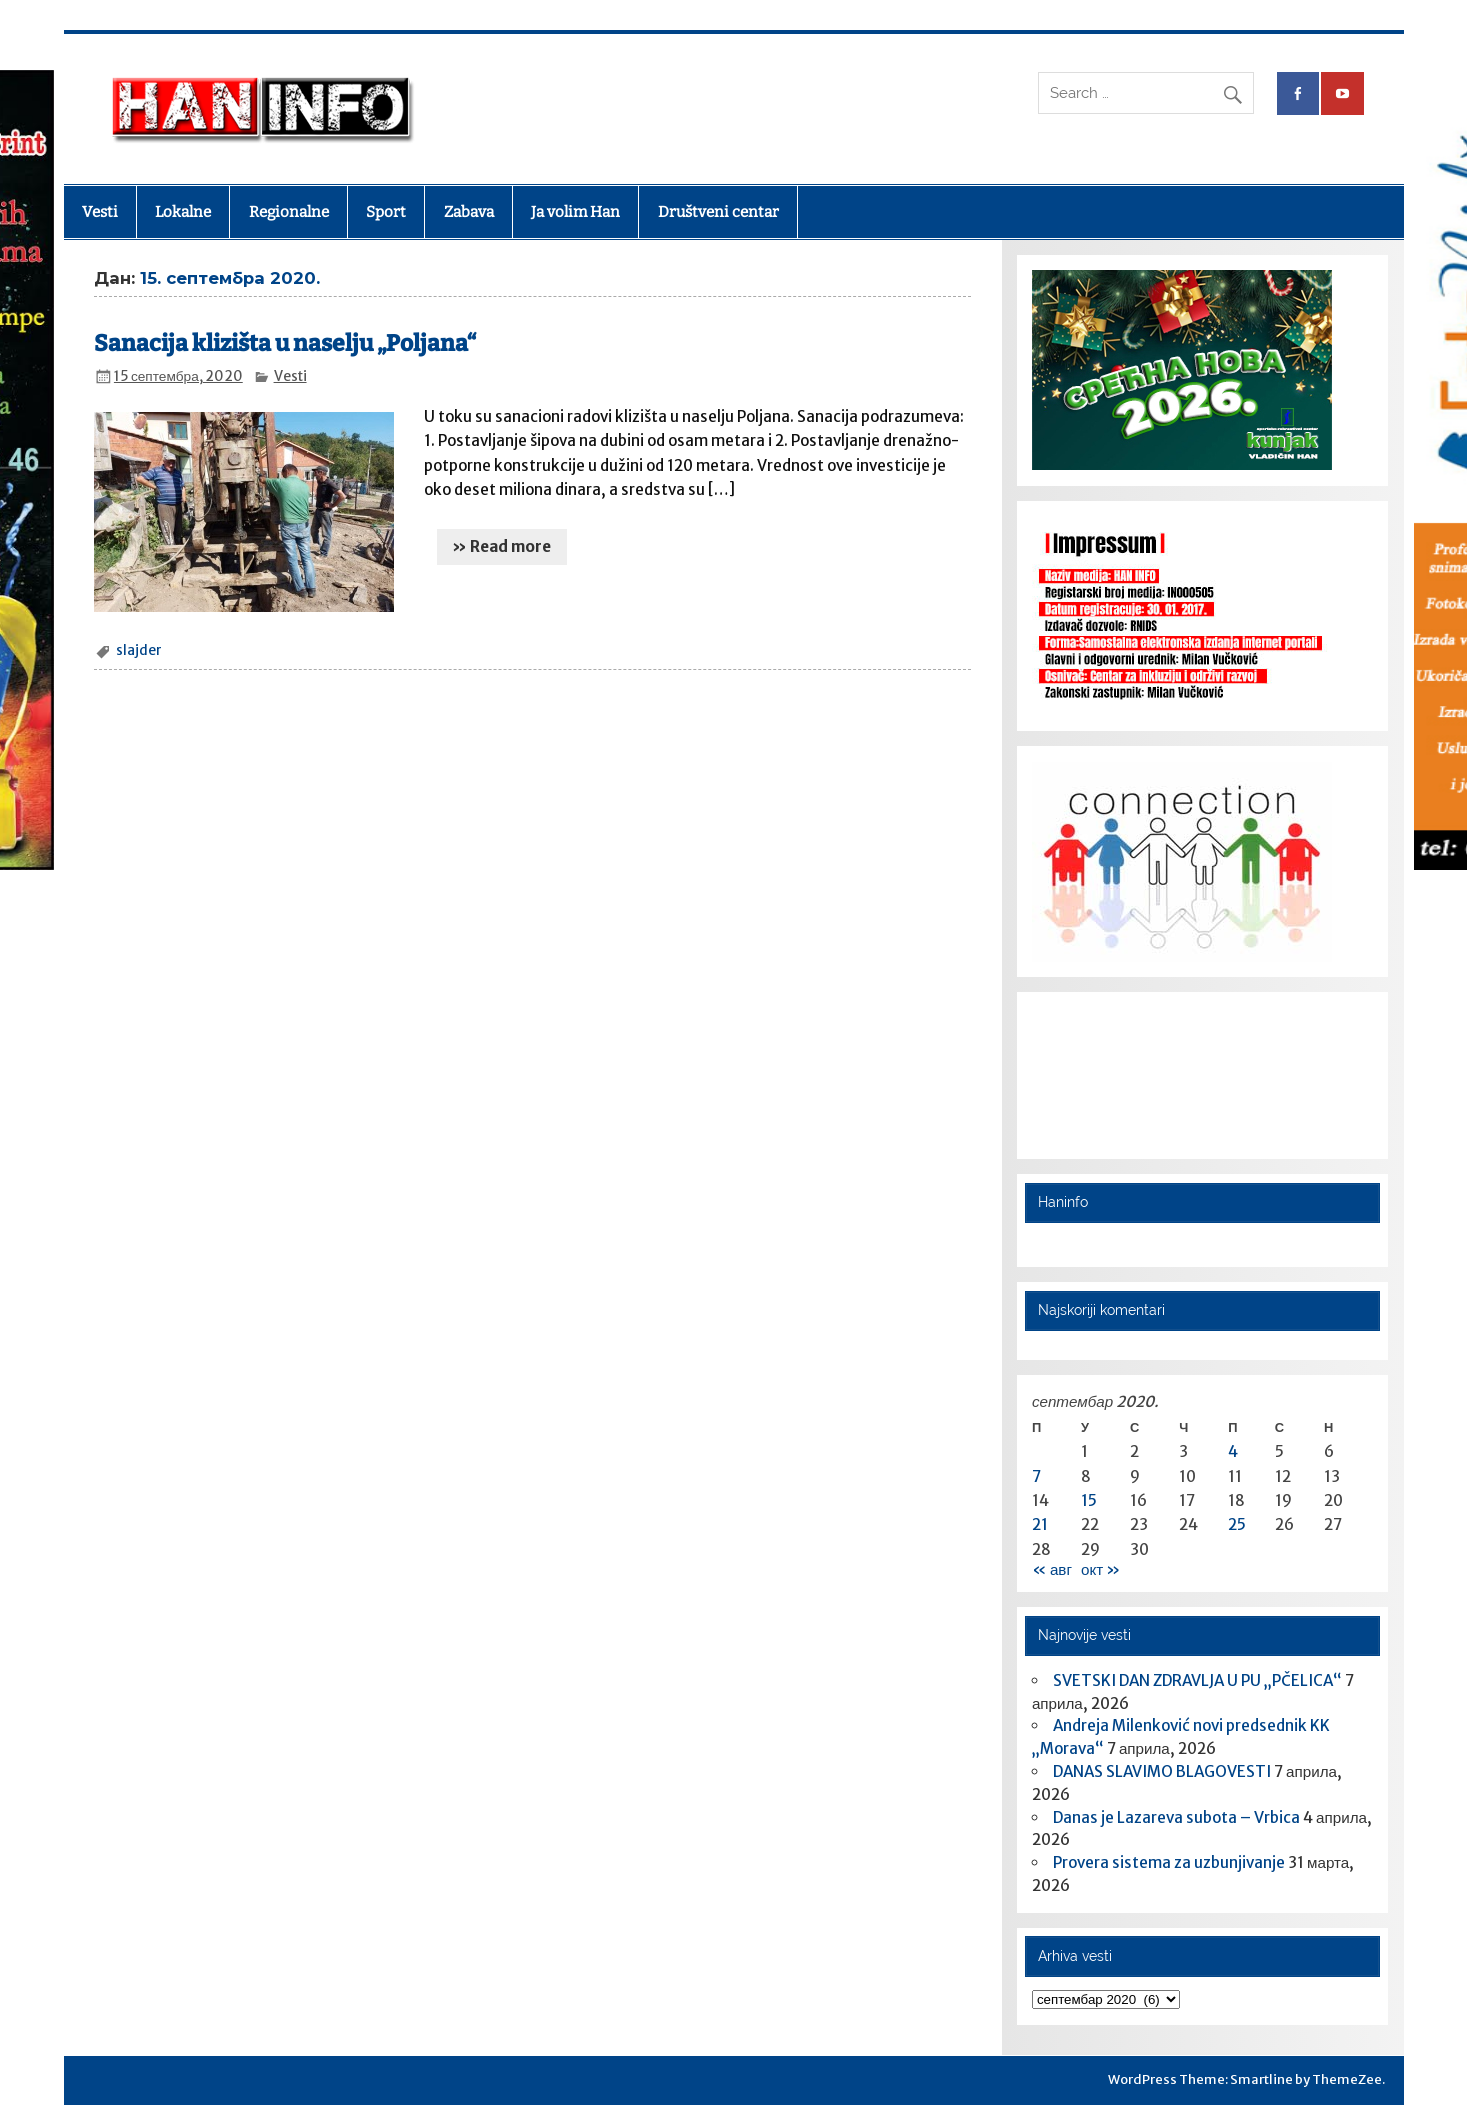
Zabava (469, 212)
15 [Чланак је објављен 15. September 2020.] (1089, 1500)
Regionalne (289, 212)
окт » (1100, 1569)
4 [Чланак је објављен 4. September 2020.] (1233, 1451)
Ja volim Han (575, 212)
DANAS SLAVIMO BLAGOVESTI (1162, 1771)
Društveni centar (718, 212)
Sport (386, 212)
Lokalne (183, 212)
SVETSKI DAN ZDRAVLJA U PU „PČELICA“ (1197, 1680)
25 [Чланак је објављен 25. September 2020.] (1237, 1524)
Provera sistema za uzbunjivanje (1169, 1862)
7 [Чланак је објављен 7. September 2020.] (1036, 1476)
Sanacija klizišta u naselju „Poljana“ (285, 343)
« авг (1052, 1569)
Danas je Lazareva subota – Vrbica (1176, 1817)
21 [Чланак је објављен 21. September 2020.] (1040, 1524)
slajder (139, 650)
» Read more (501, 546)
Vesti (100, 212)
